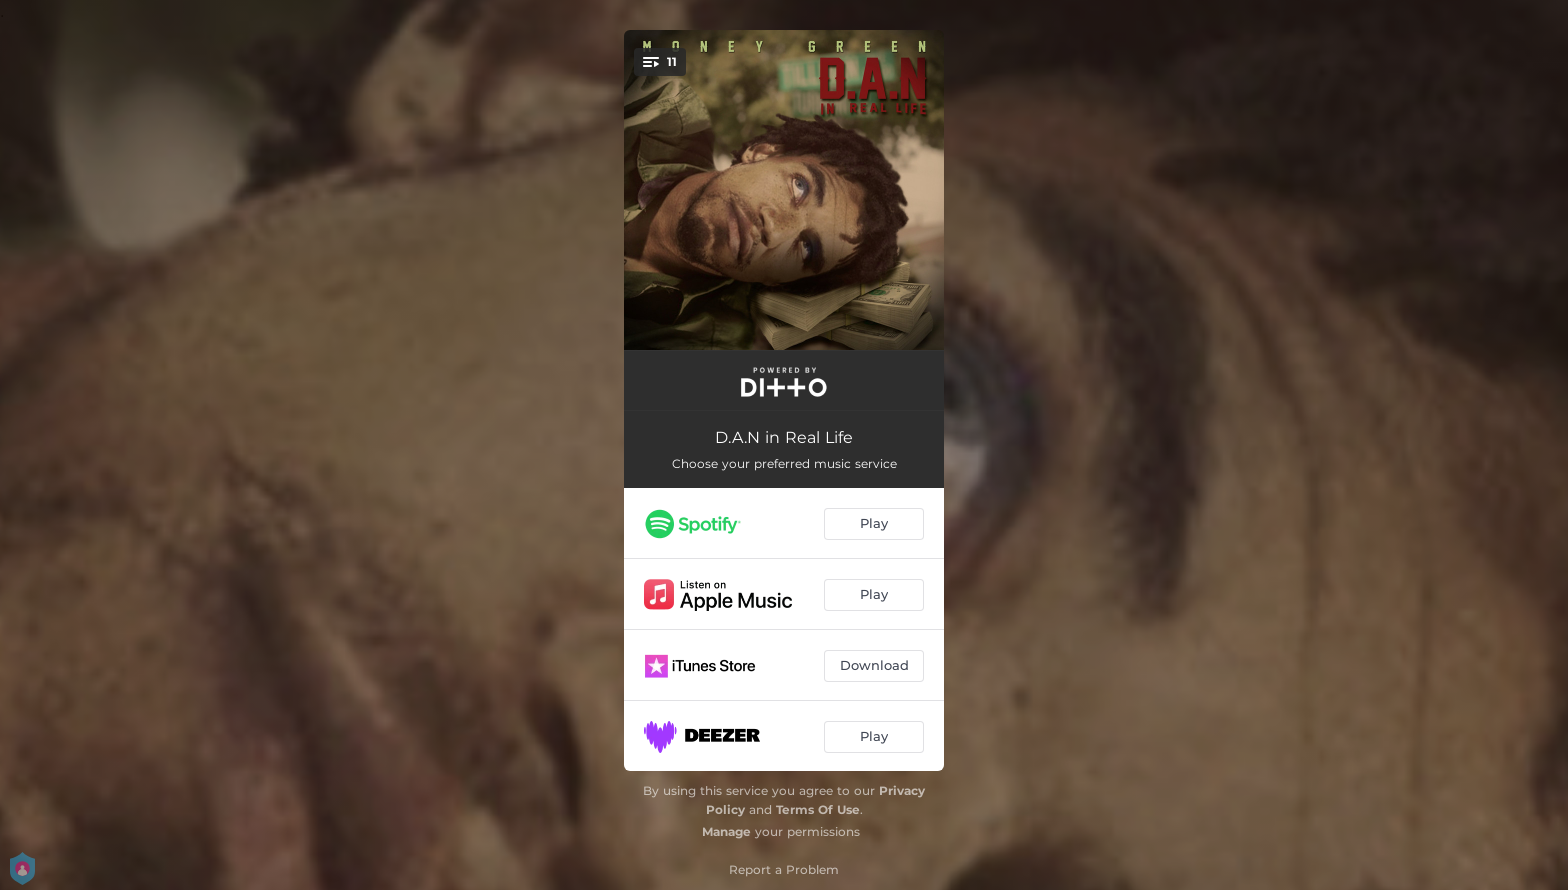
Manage (726, 831)
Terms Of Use (818, 809)
